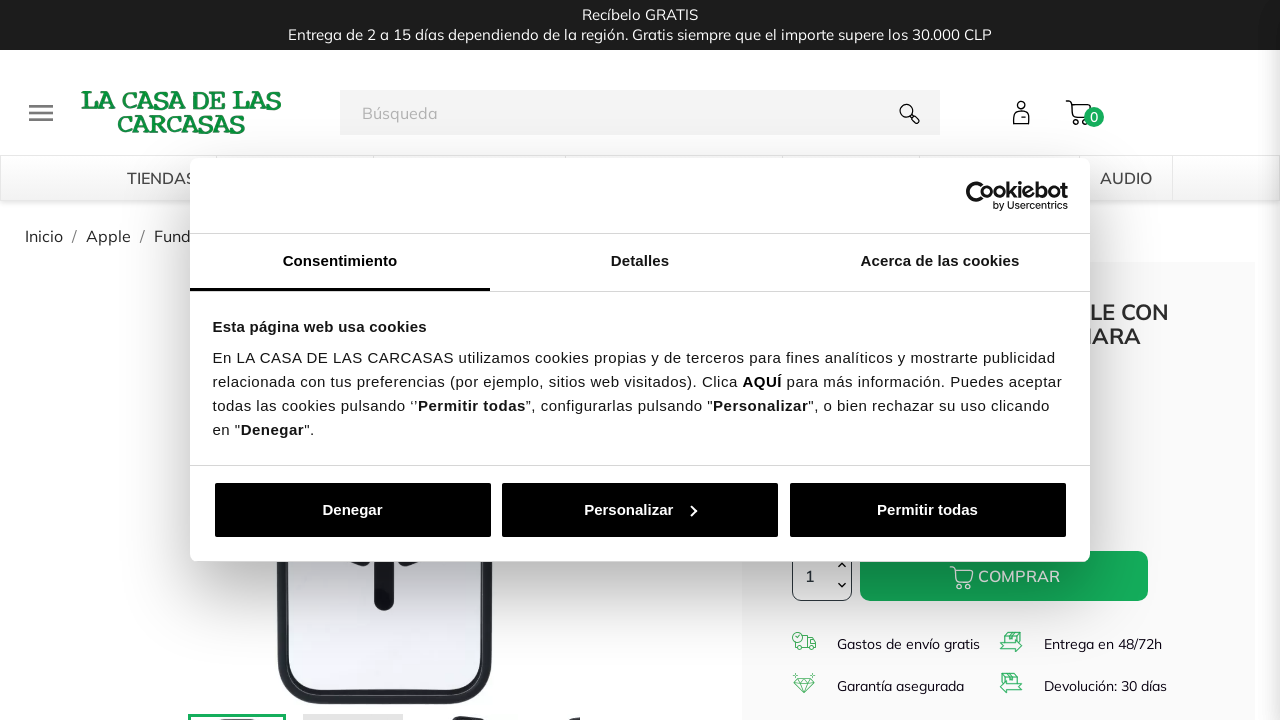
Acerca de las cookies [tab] (940, 260)
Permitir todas (927, 509)
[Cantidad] (822, 576)
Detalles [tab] (640, 260)
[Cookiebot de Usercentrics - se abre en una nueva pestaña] (980, 196)
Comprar (1004, 578)
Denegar (352, 509)
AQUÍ (762, 381)
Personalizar (640, 509)
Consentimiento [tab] (340, 260)
